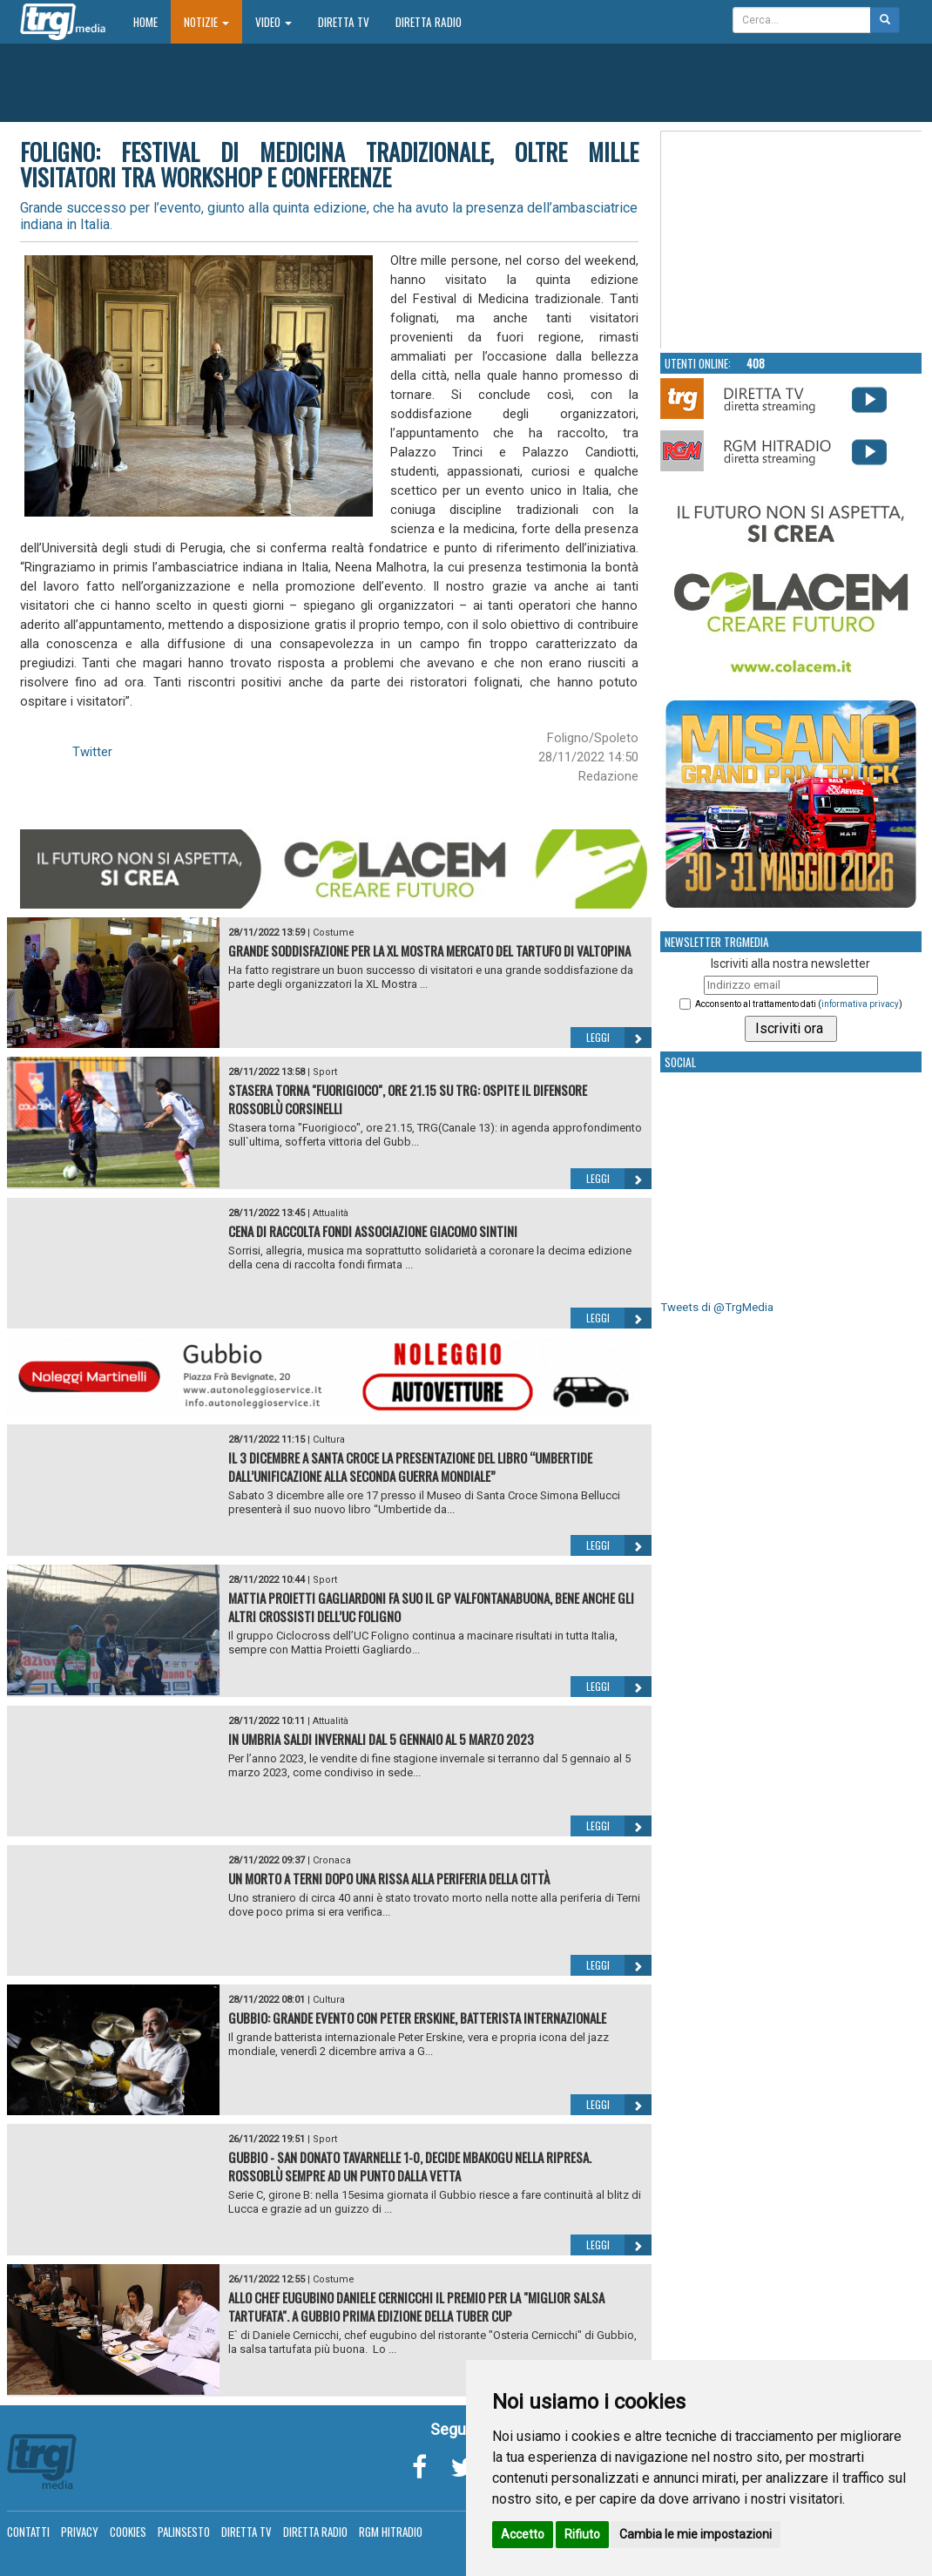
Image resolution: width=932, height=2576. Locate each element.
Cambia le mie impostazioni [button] (695, 2534)
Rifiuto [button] (582, 2534)
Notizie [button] (206, 21)
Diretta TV (343, 21)
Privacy (79, 2531)
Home (152, 21)
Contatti (28, 2531)
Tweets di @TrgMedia (716, 1307)
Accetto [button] (522, 2534)
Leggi (619, 1037)
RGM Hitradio (390, 2531)
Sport (325, 1072)
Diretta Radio (428, 21)
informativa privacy (860, 1004)
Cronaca (332, 1860)
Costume (334, 932)
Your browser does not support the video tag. (791, 240)
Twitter (92, 752)
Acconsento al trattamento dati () (798, 1004)
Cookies (128, 2531)
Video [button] (273, 21)
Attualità (330, 1213)
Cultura (329, 1439)
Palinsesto (184, 2531)
